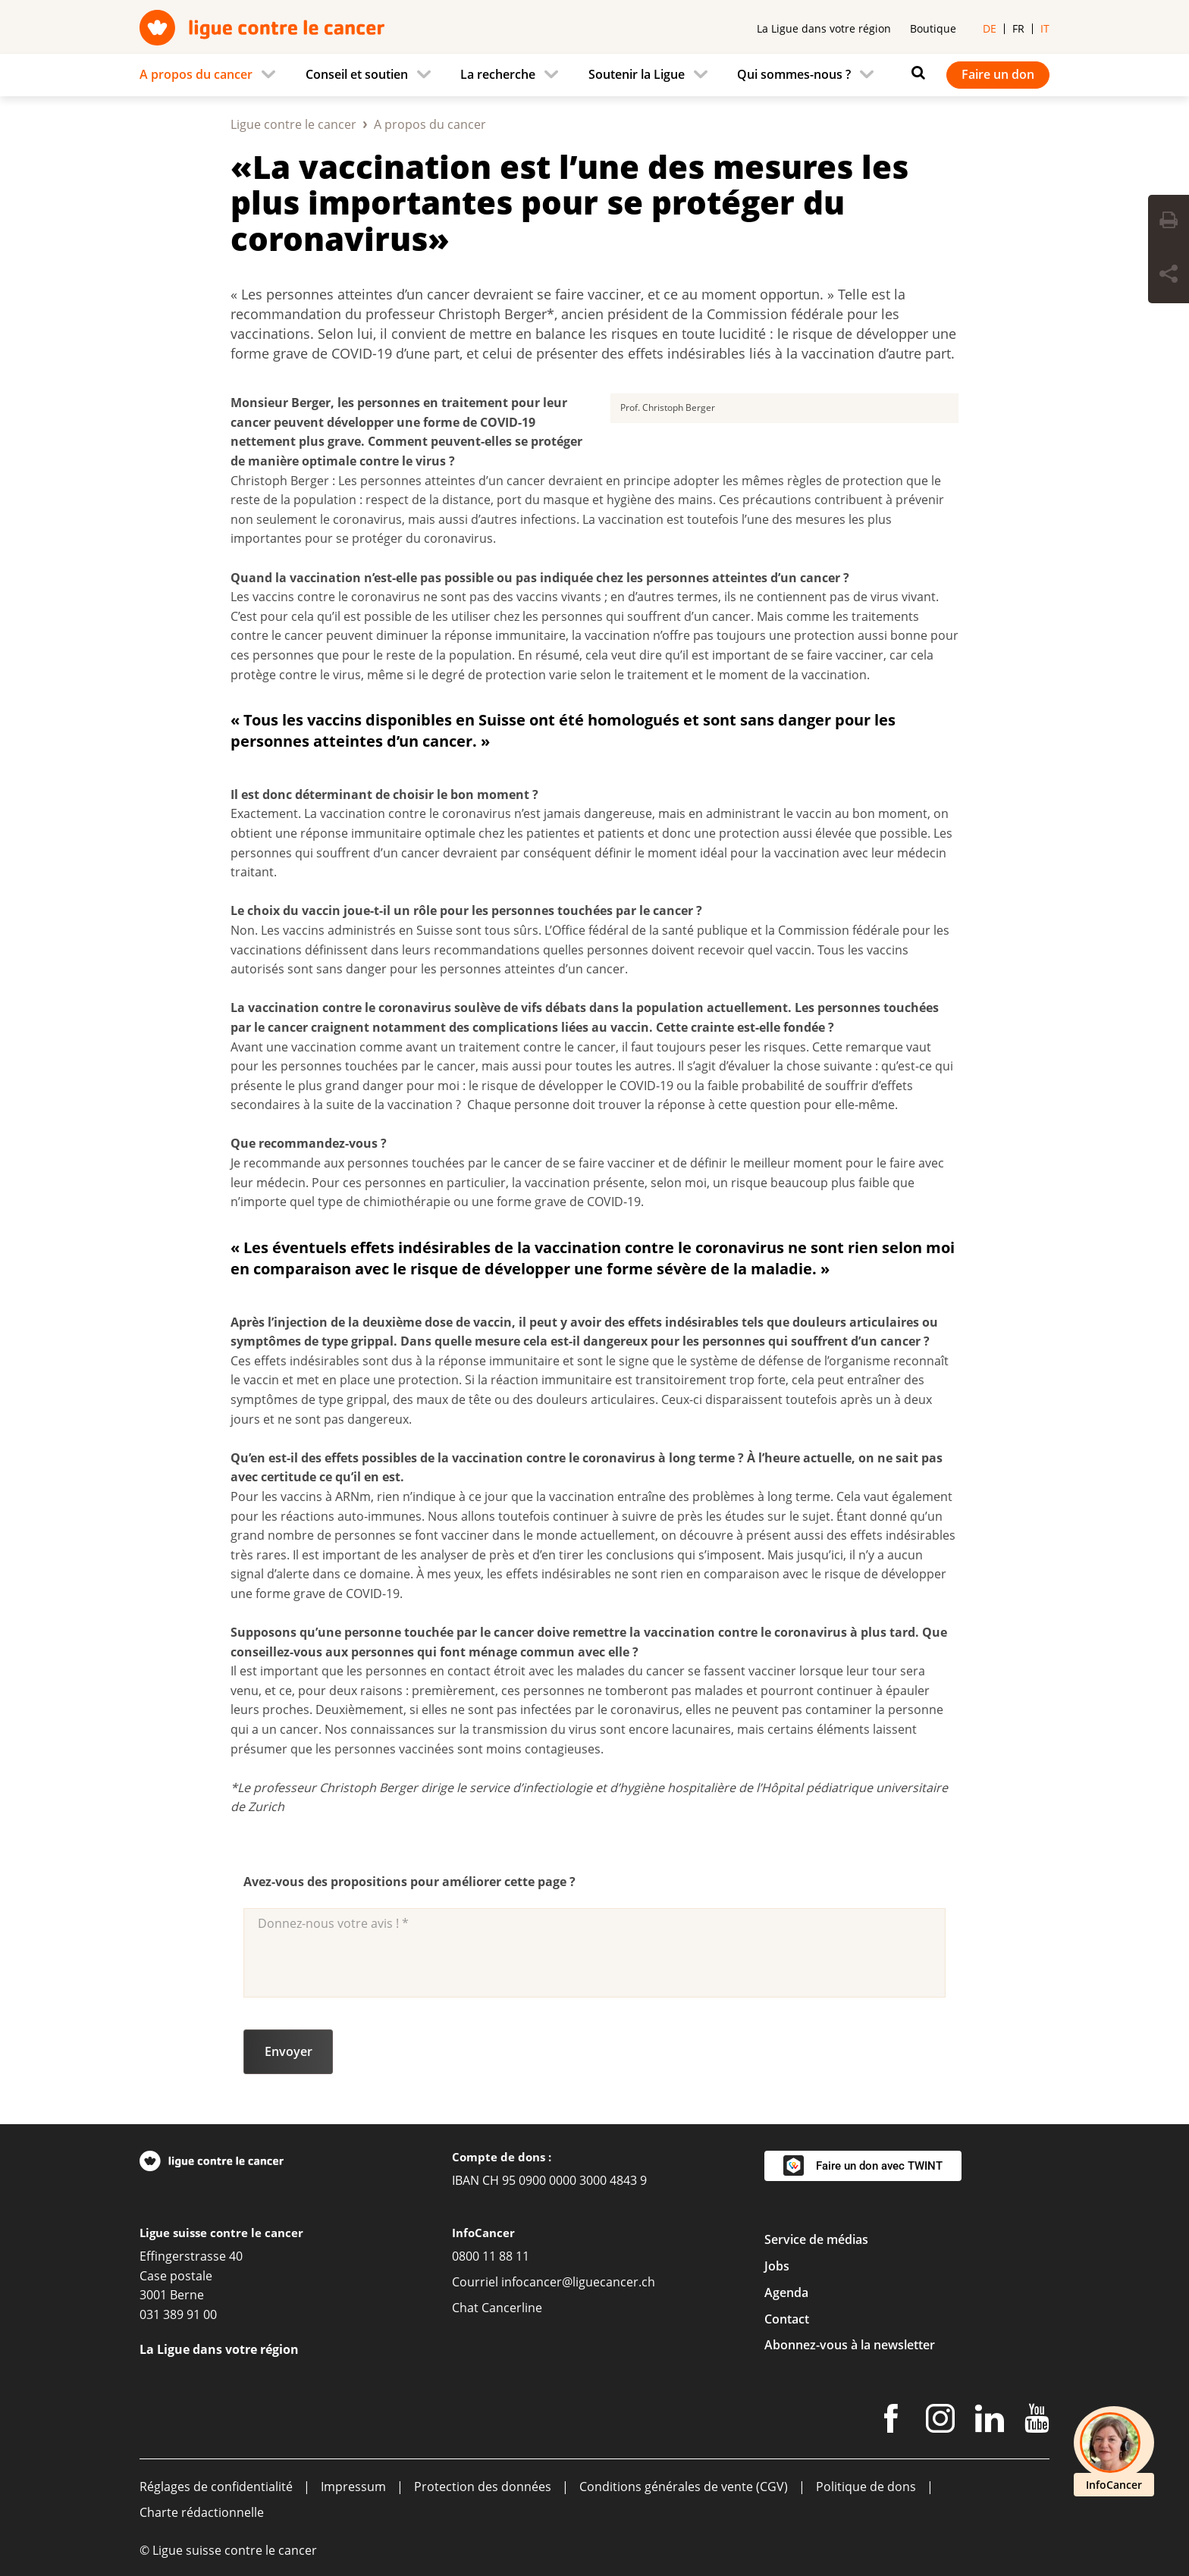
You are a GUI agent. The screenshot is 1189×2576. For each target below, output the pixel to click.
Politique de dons (866, 2486)
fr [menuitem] (1018, 28)
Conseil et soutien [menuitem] (357, 74)
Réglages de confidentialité (216, 2486)
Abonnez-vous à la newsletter (849, 2344)
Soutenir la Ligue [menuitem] (636, 74)
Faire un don (998, 74)
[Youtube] (1036, 2421)
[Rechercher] (914, 73)
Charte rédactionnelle (202, 2512)
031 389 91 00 (178, 2314)
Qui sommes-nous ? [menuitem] (794, 74)
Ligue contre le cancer (293, 124)
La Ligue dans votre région (824, 28)
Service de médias (816, 2239)
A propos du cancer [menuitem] (196, 74)
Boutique (933, 28)
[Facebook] (891, 2421)
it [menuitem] (1044, 28)
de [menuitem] (989, 28)
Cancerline (512, 2307)
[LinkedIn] (989, 2421)
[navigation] (594, 75)
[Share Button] (1168, 276)
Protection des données (482, 2486)
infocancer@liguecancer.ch (578, 2282)
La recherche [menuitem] (497, 74)
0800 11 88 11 (490, 2256)
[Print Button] (1168, 222)
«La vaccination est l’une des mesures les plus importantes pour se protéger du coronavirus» (569, 203)
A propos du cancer (430, 124)
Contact (786, 2319)
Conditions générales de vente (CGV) (683, 2486)
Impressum (353, 2486)
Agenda (786, 2292)
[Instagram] (940, 2421)
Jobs (776, 2266)
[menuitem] (212, 75)
